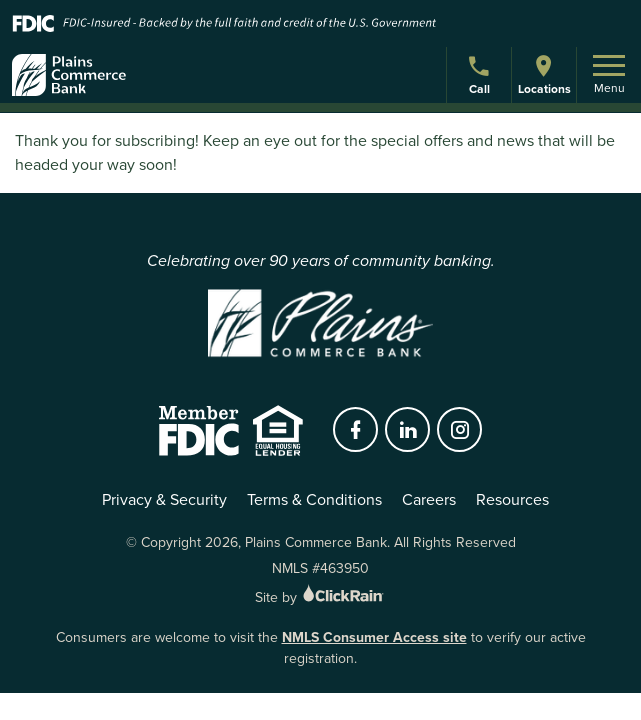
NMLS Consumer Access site (374, 637)
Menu (609, 76)
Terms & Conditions (314, 499)
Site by (320, 597)
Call (481, 77)
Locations (544, 74)
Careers (429, 499)
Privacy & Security (164, 499)
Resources (512, 499)
